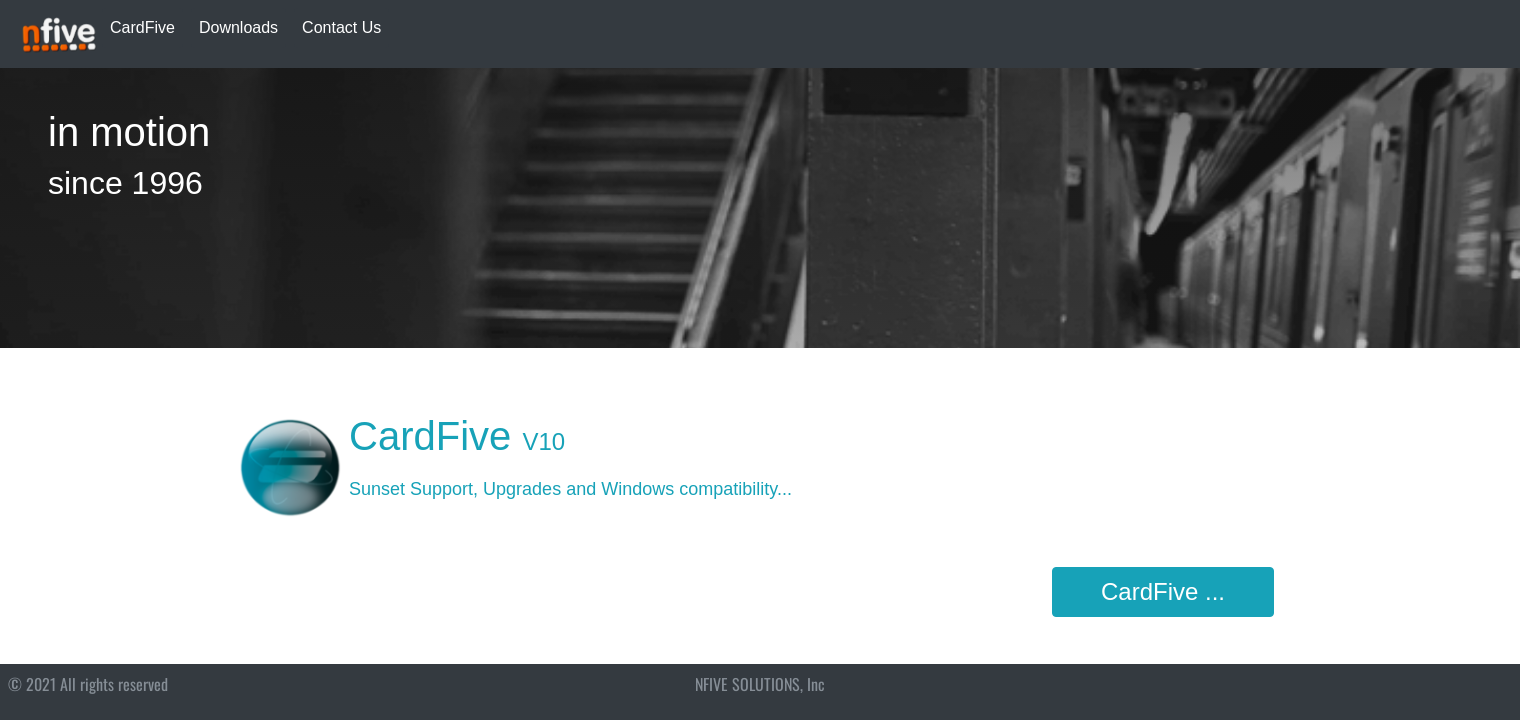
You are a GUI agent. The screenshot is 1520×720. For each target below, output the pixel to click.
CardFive (142, 27)
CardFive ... (1163, 591)
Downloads (238, 27)
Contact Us (341, 27)
